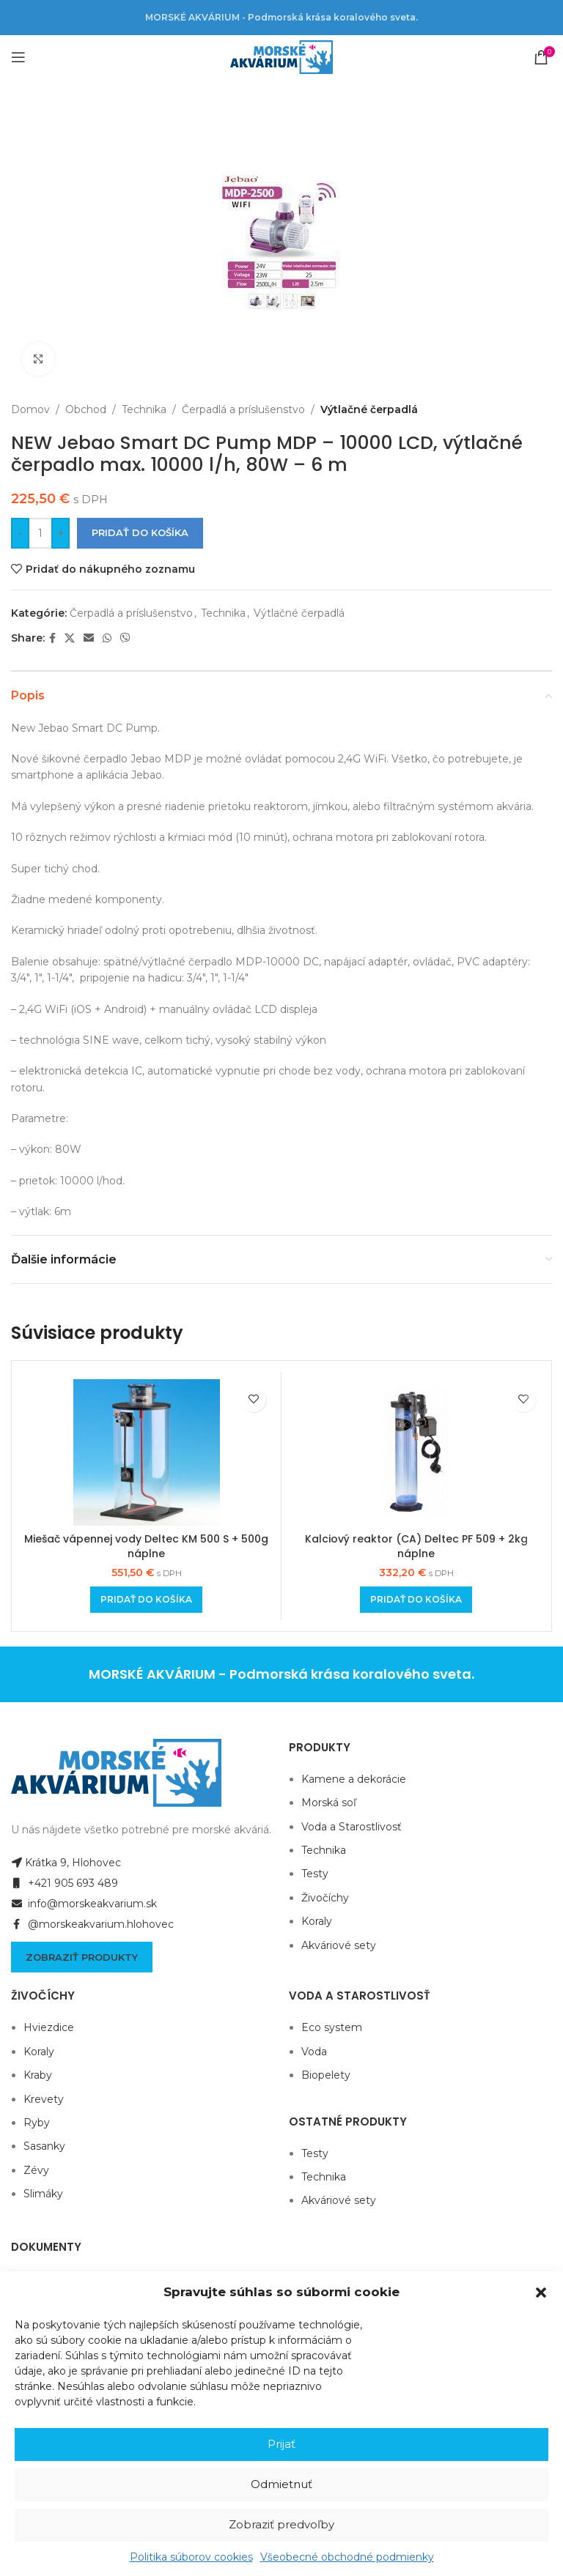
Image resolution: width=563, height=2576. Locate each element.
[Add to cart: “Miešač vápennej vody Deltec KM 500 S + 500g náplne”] (146, 1599)
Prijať (281, 2444)
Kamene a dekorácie (353, 1779)
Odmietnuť (281, 2484)
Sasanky (44, 2146)
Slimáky (43, 2193)
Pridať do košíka (140, 532)
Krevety (43, 2099)
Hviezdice (48, 2027)
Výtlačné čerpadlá (369, 409)
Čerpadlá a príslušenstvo (243, 409)
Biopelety (325, 2075)
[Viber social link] (125, 638)
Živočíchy (325, 1897)
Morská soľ (328, 1802)
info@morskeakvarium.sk (84, 1903)
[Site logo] (281, 56)
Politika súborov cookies (191, 2557)
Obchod (85, 409)
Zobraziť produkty (82, 1957)
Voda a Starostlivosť (351, 1826)
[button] (541, 2292)
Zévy (36, 2170)
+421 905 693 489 (64, 1883)
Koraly (316, 1921)
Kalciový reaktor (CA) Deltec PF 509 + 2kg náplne (416, 1546)
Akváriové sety (338, 1945)
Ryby (36, 2122)
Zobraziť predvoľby (281, 2524)
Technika (144, 409)
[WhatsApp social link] (107, 638)
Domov (30, 409)
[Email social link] (88, 638)
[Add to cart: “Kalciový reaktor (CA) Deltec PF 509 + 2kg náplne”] (416, 1599)
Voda (314, 2051)
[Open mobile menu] (18, 57)
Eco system (331, 2027)
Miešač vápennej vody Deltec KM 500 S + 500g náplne (146, 1546)
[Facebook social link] (52, 638)
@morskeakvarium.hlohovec (92, 1924)
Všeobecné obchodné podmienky (347, 2557)
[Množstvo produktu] (40, 533)
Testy (314, 1873)
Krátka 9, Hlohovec (66, 1862)
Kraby (37, 2075)
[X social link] (69, 638)
